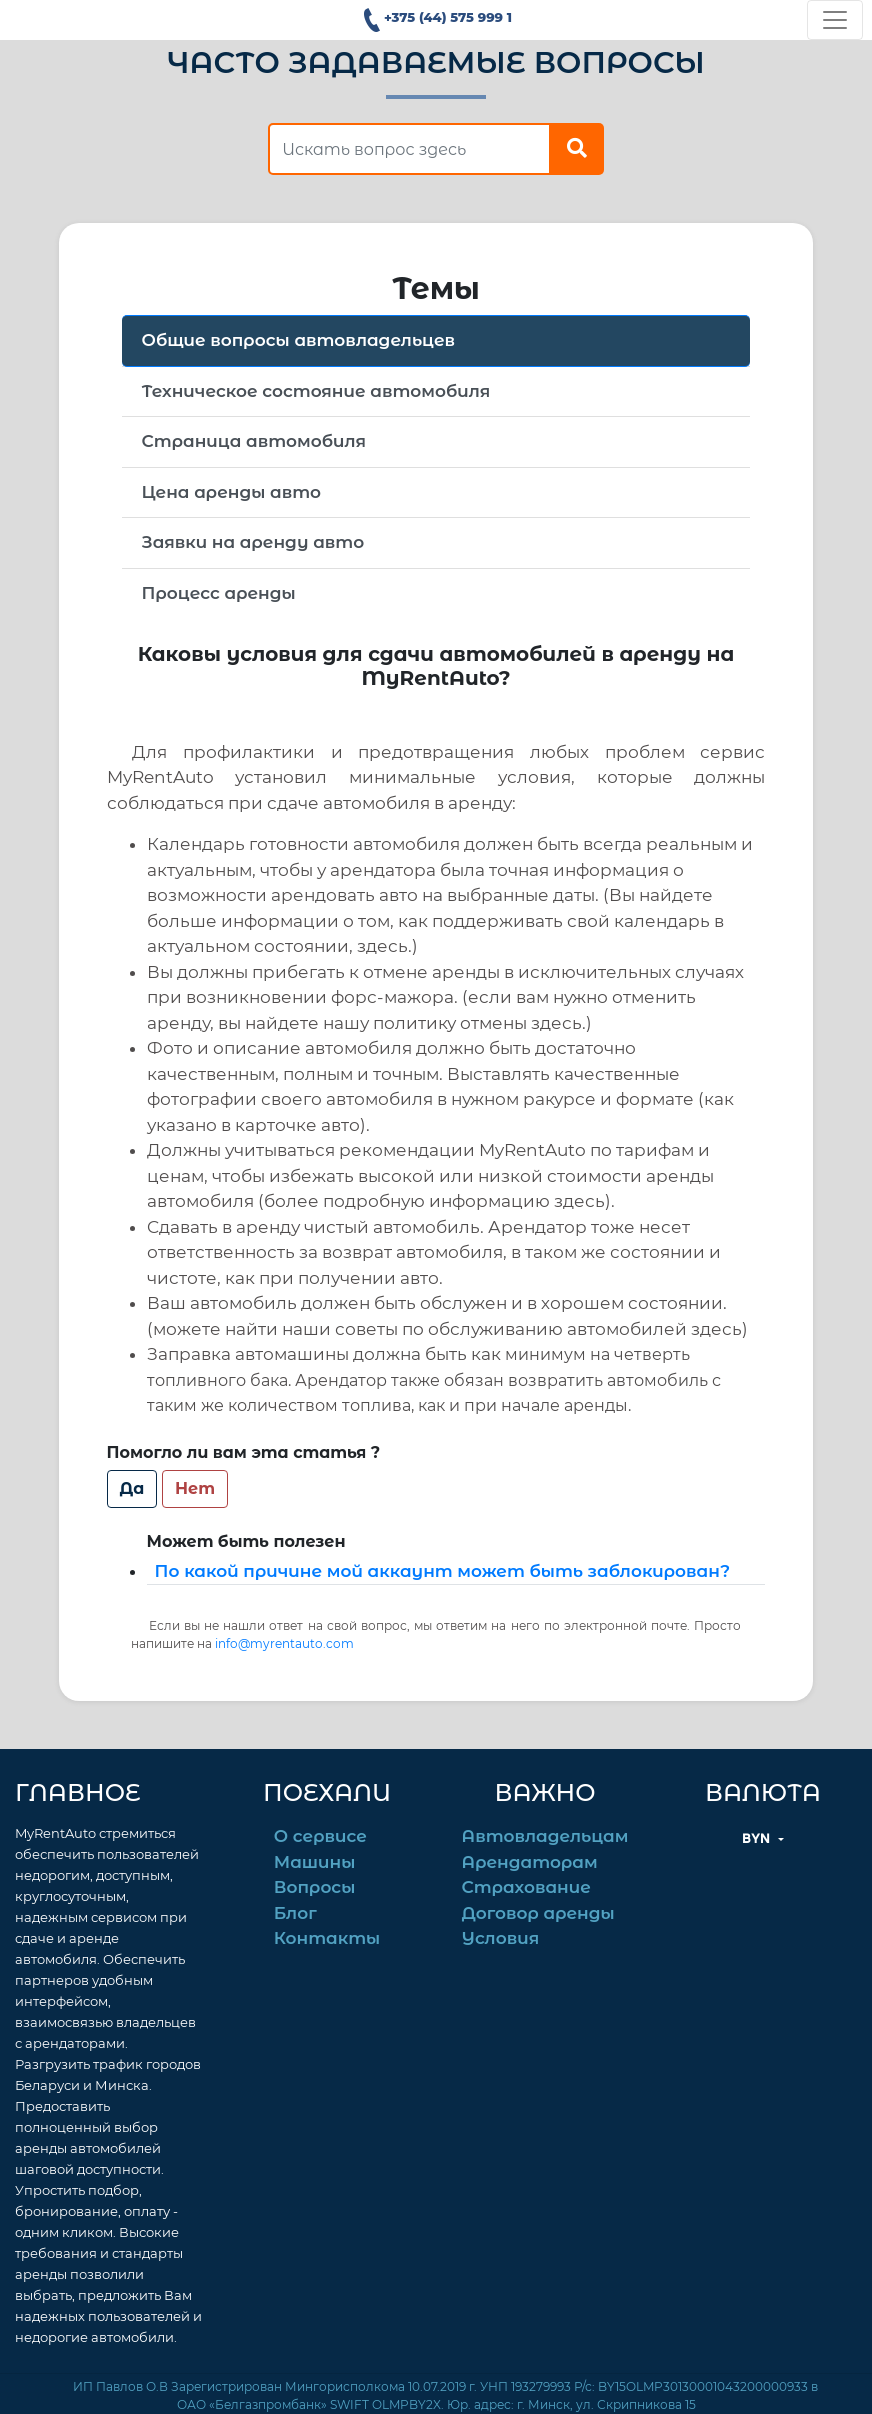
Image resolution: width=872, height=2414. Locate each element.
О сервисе (320, 1836)
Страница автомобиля (254, 441)
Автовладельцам (545, 1836)
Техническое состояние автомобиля (316, 391)
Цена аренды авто (231, 492)
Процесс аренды (219, 593)
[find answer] (409, 149)
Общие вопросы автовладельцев (298, 340)
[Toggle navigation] (835, 20)
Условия (501, 1938)
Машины (315, 1862)
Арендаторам (530, 1862)
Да (132, 1488)
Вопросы (315, 1887)
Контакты (327, 1938)
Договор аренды (538, 1913)
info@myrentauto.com (284, 1643)
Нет (195, 1488)
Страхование (526, 1887)
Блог (295, 1913)
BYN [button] (758, 1838)
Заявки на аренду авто (253, 542)
